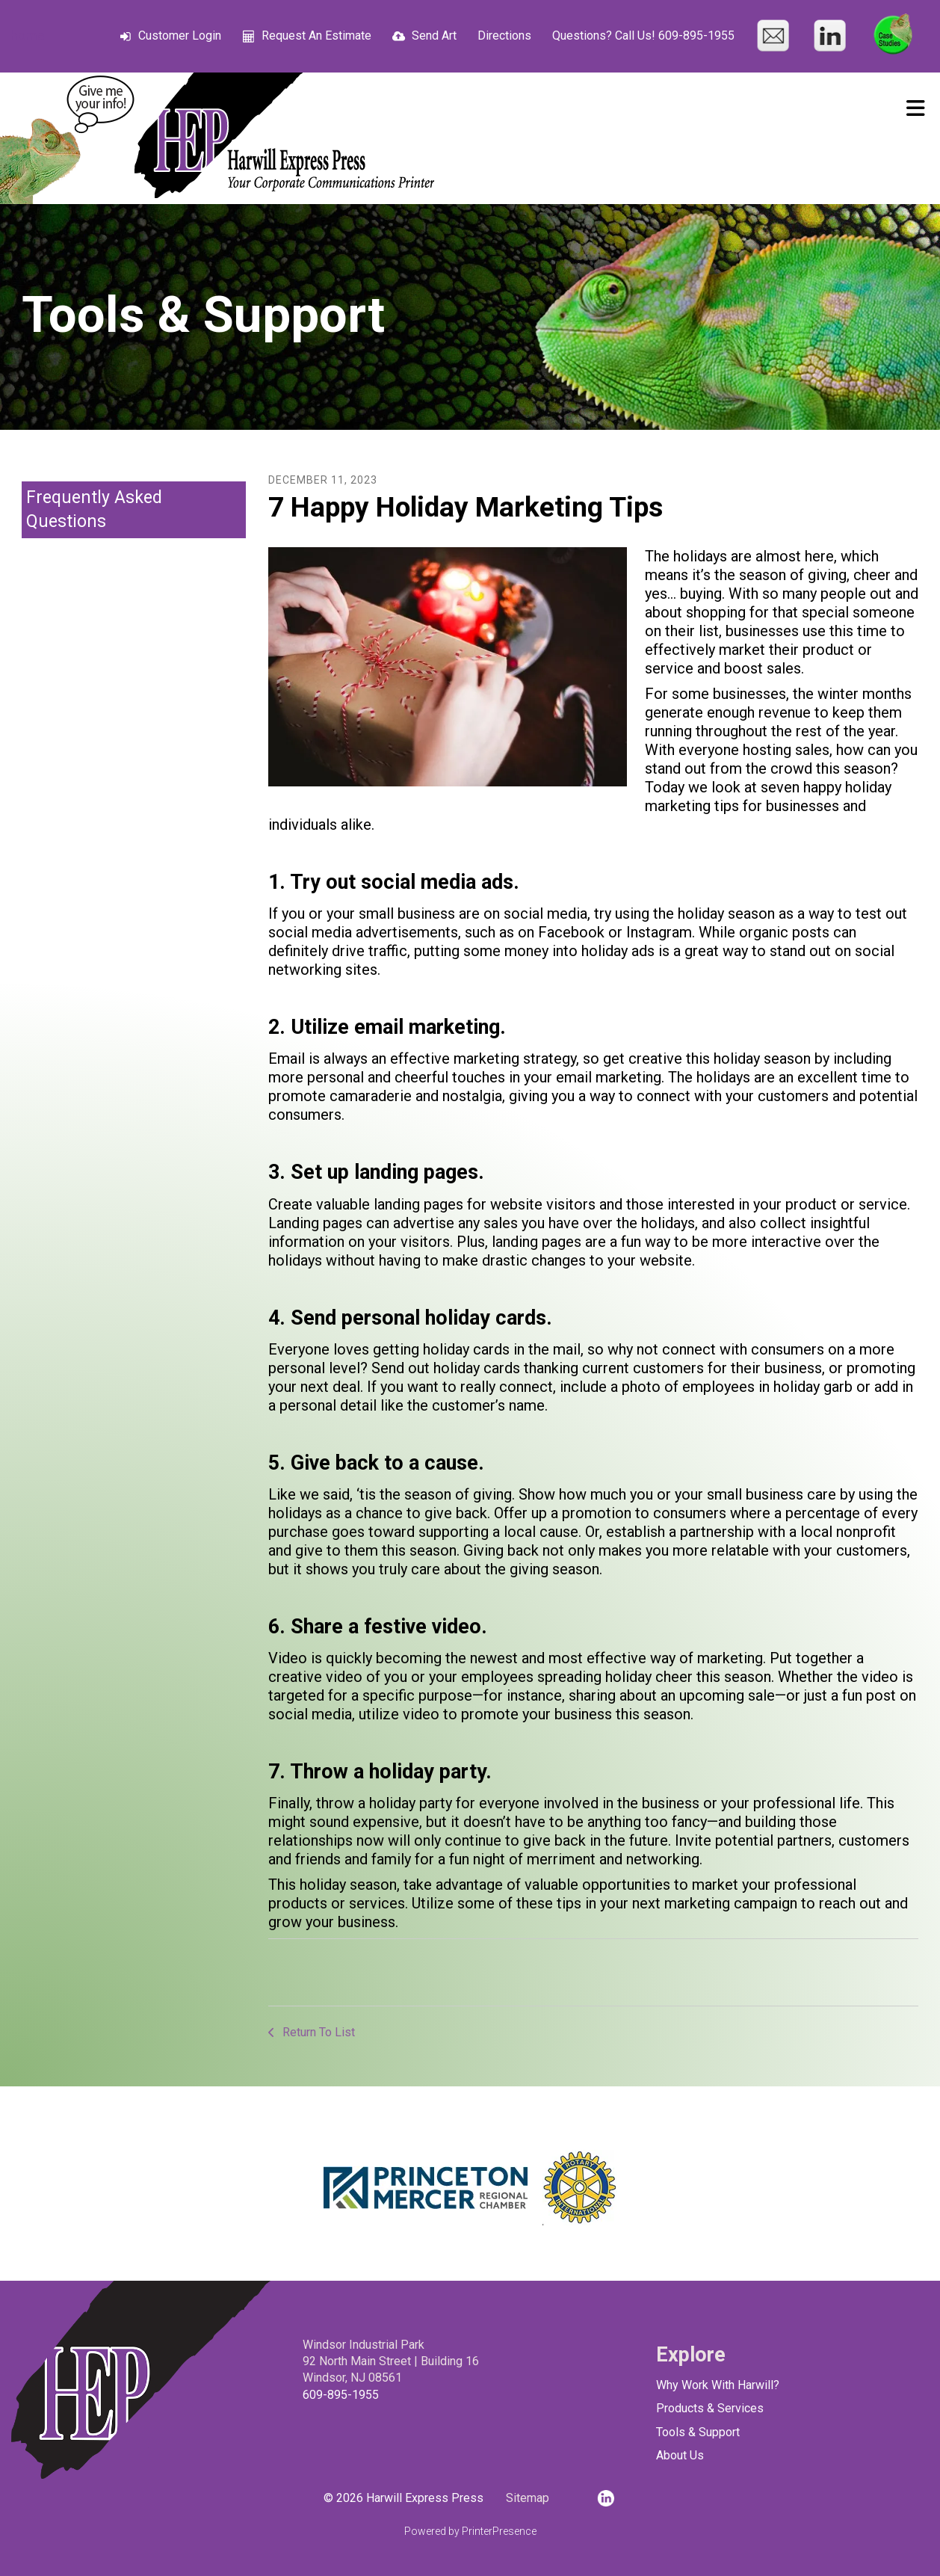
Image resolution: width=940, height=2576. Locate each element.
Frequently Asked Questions (94, 509)
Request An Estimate (316, 35)
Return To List (317, 2032)
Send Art (434, 35)
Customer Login (179, 35)
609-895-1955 (341, 2395)
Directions (504, 35)
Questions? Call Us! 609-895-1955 (643, 35)
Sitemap (527, 2498)
